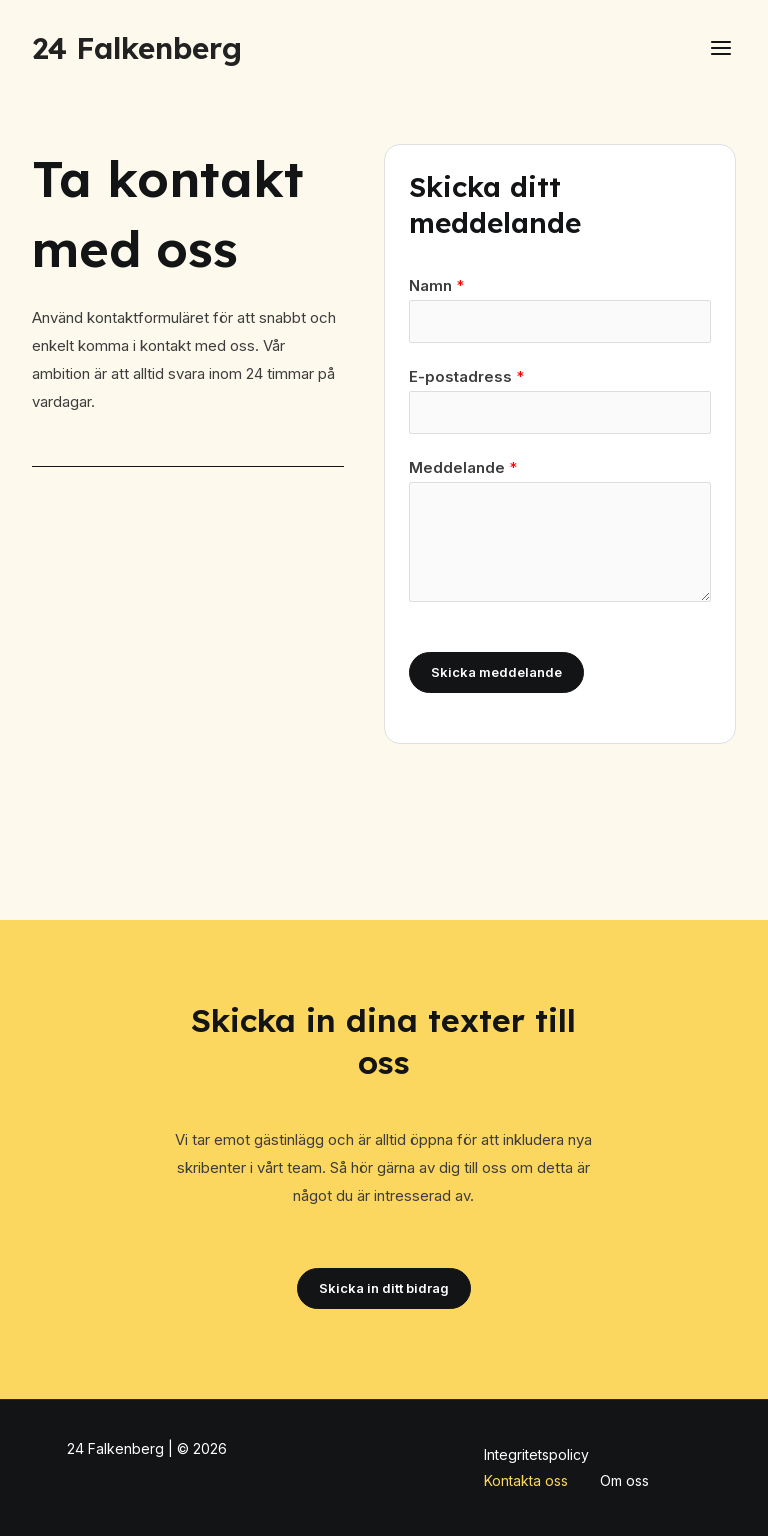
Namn (436, 285)
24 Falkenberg (137, 48)
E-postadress (466, 376)
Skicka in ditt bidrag (384, 1288)
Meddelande (463, 467)
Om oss (624, 1480)
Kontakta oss (526, 1480)
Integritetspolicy (536, 1454)
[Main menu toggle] (721, 48)
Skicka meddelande (496, 672)
